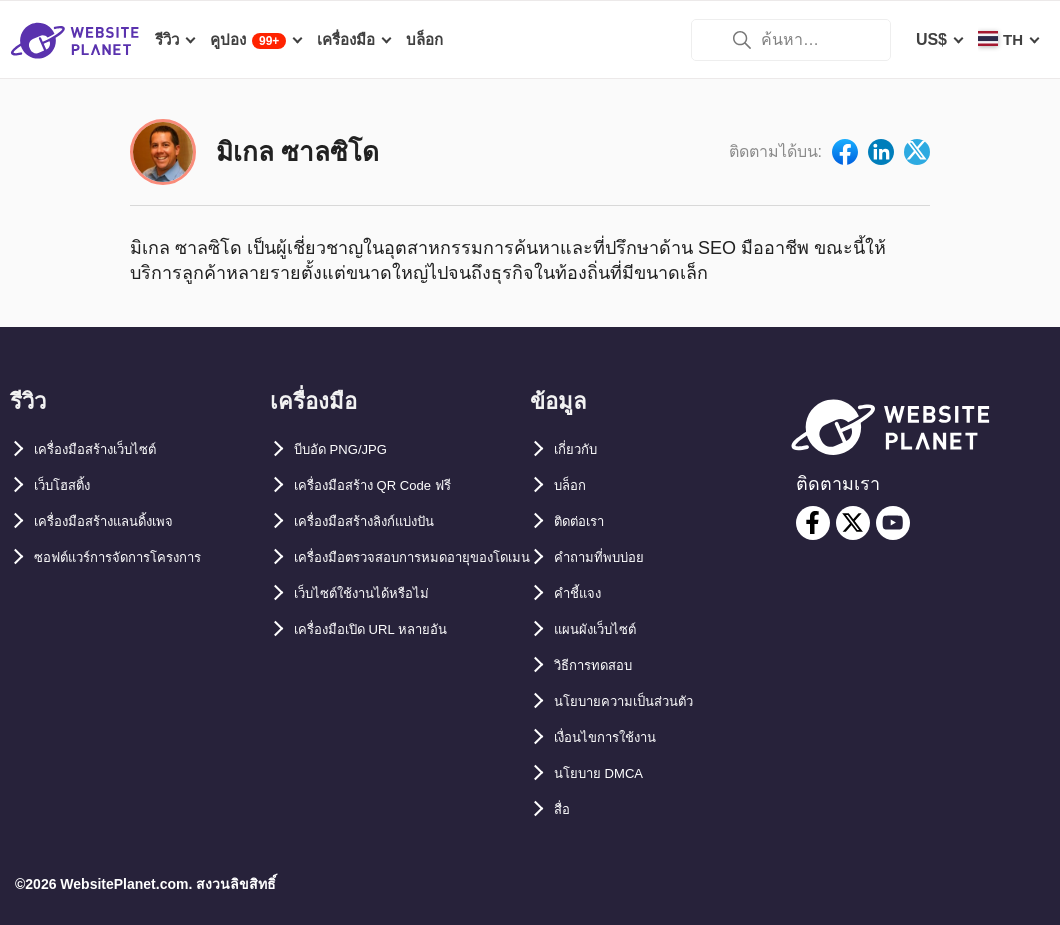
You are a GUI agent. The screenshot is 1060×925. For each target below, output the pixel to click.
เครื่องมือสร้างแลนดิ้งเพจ (121, 521)
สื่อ (564, 809)
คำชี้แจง (583, 593)
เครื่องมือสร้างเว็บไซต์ (110, 449)
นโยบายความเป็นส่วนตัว (640, 701)
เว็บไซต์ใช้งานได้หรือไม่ (377, 629)
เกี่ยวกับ (580, 449)
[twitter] (853, 523)
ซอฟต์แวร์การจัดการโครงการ (139, 557)
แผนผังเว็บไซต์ (604, 629)
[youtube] (893, 523)
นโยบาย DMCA (608, 773)
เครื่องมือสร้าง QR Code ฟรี (392, 485)
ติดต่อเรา (585, 521)
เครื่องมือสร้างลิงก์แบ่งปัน (382, 521)
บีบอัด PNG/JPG (352, 449)
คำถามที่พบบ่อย (609, 557)
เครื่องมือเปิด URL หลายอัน (389, 665)
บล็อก (574, 485)
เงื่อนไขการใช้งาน (618, 737)
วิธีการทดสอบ (603, 665)
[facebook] (813, 523)
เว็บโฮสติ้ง (69, 485)
